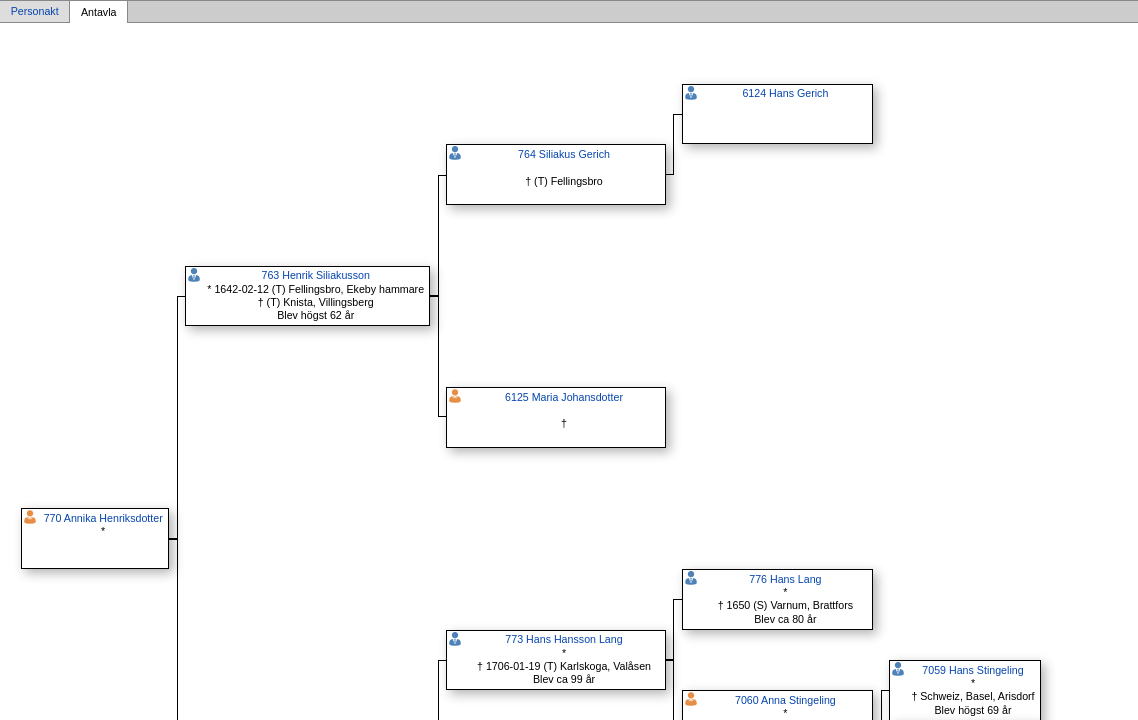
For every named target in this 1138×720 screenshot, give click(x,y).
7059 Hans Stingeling (972, 670)
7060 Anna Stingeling (785, 700)
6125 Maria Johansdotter (564, 397)
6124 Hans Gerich (785, 93)
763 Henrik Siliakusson (315, 275)
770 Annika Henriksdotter (103, 518)
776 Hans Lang (785, 579)
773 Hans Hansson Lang (563, 639)
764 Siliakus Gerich (564, 154)
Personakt (35, 12)
